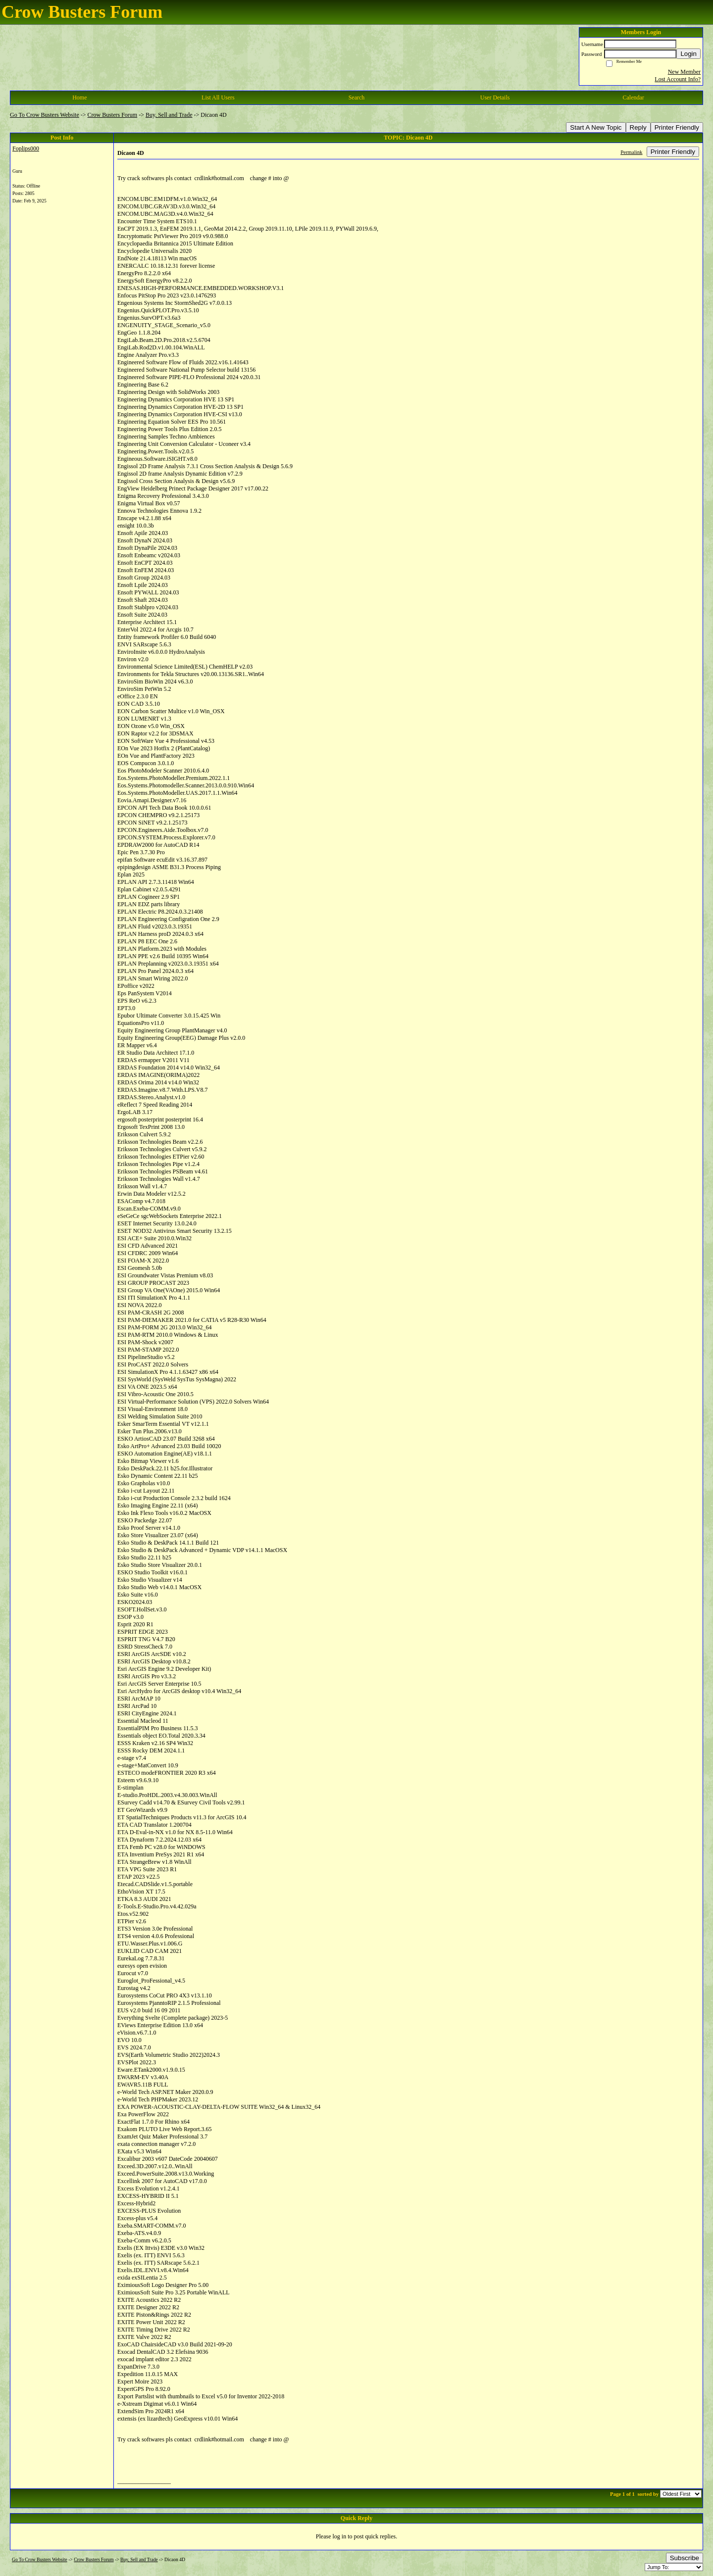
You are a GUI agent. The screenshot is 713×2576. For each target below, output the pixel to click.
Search (357, 97)
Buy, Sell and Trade (169, 114)
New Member (684, 71)
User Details (495, 97)
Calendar (633, 97)
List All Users (218, 97)
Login (688, 53)
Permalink (631, 152)
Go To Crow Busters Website (44, 114)
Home (79, 97)
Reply (638, 127)
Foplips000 (25, 148)
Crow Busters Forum (113, 114)
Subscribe (684, 2558)
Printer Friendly (677, 127)
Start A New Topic (595, 127)
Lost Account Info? (678, 79)
